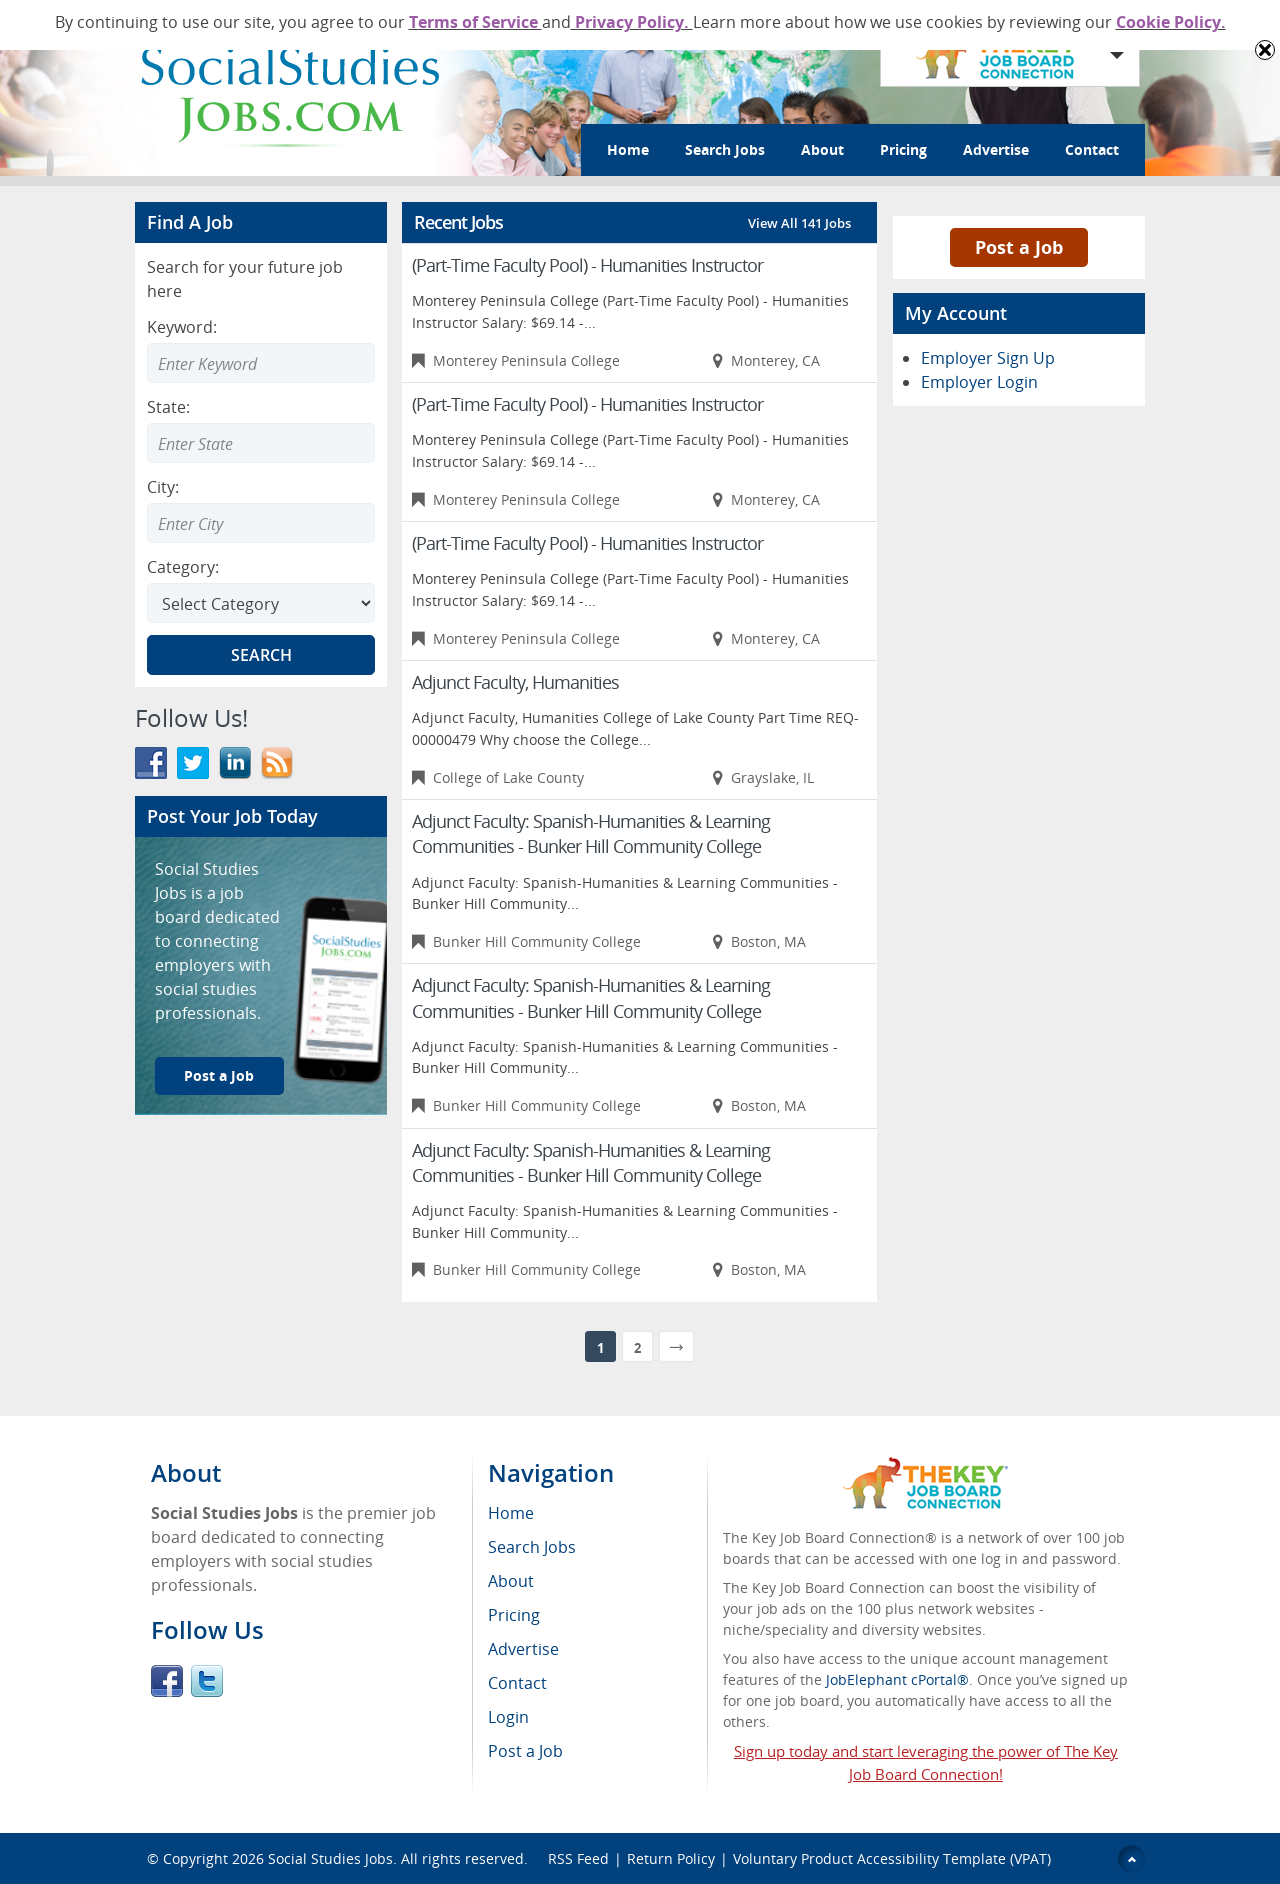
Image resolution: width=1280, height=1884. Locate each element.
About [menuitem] (511, 1581)
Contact (1092, 149)
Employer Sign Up (988, 358)
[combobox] (261, 443)
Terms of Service (475, 22)
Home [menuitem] (511, 1513)
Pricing (903, 149)
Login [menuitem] (508, 1717)
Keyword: (182, 327)
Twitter (207, 1681)
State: (168, 407)
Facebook (167, 1681)
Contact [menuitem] (517, 1683)
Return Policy (671, 1858)
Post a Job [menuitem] (525, 1751)
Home (628, 149)
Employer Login (979, 382)
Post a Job (219, 1075)
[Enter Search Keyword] (261, 363)
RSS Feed (578, 1858)
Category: (183, 567)
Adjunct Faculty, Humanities (515, 682)
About (822, 149)
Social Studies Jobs (330, 1858)
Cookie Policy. (1171, 22)
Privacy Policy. (632, 22)
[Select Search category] (261, 603)
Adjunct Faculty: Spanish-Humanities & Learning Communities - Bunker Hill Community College (591, 833)
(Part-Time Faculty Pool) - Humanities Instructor (587, 265)
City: (163, 487)
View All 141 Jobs (799, 223)
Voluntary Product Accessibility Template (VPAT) (892, 1858)
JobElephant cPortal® (897, 1679)
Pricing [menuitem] (514, 1615)
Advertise (996, 149)
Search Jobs (725, 149)
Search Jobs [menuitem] (532, 1547)
